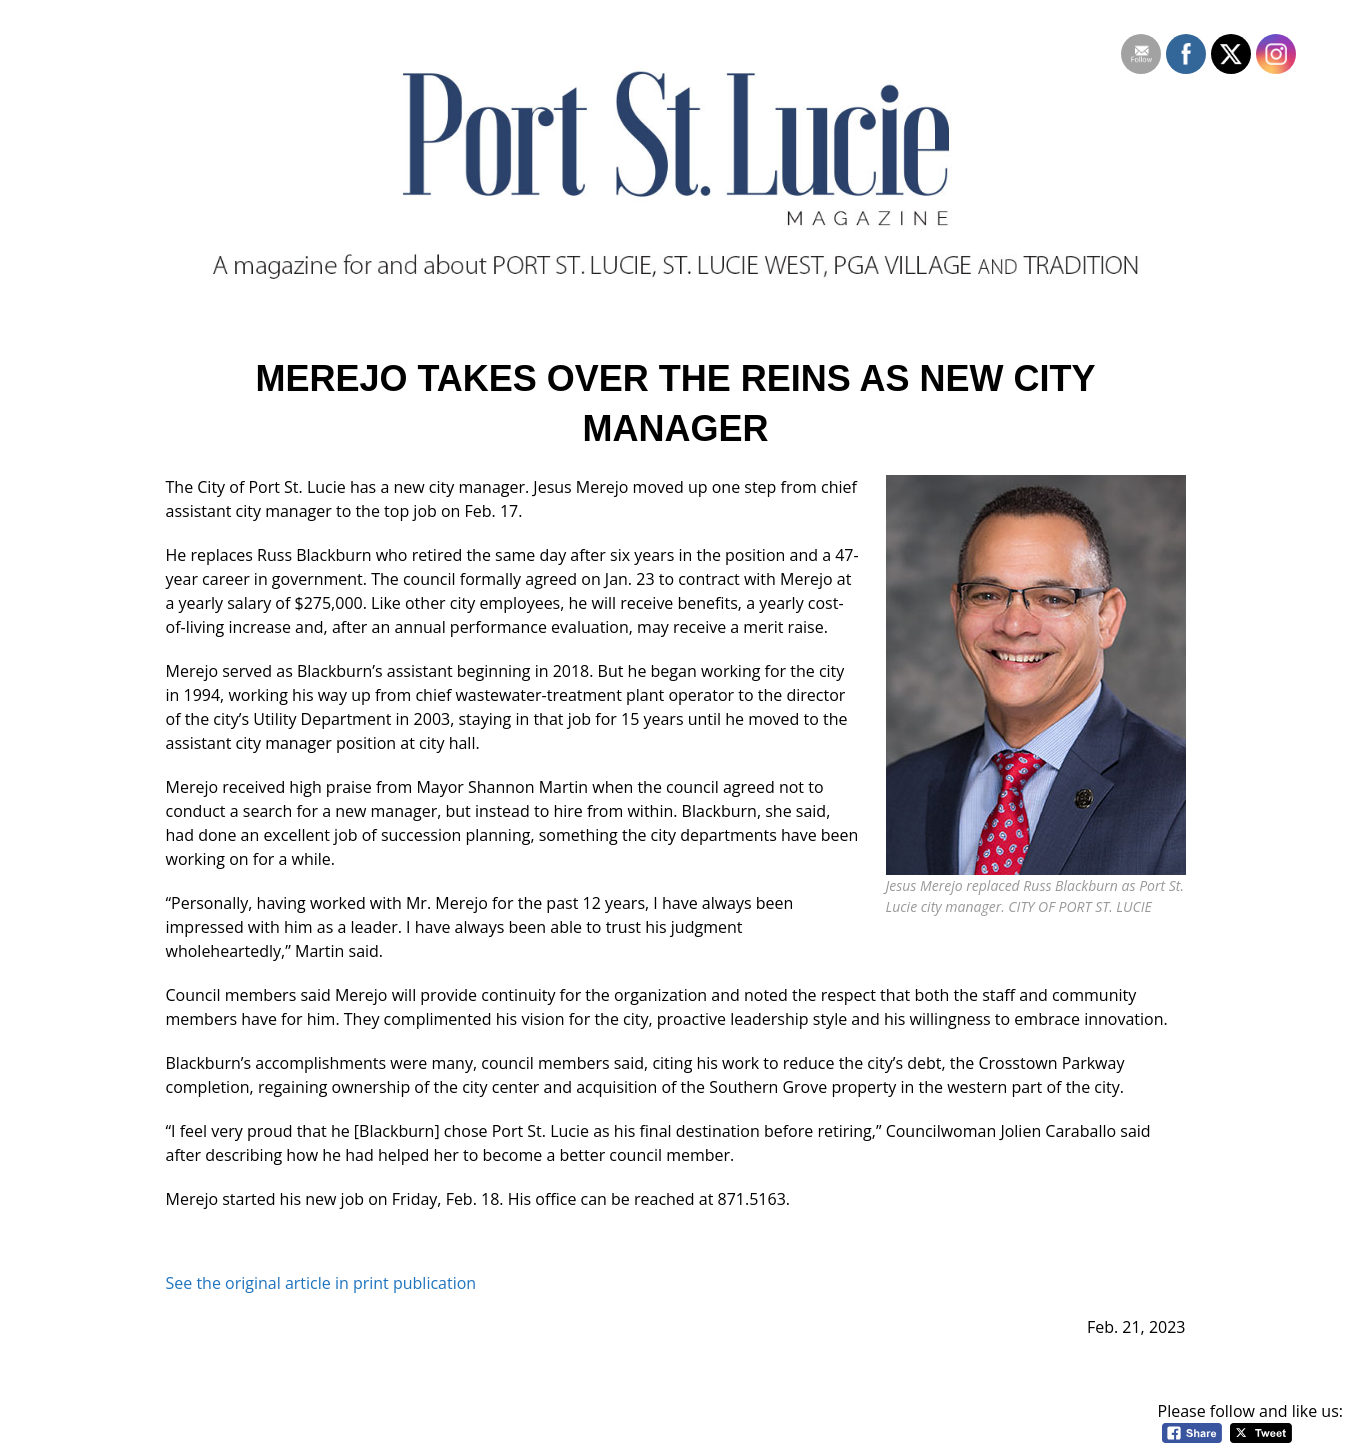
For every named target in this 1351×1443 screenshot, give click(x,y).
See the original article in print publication (321, 1283)
